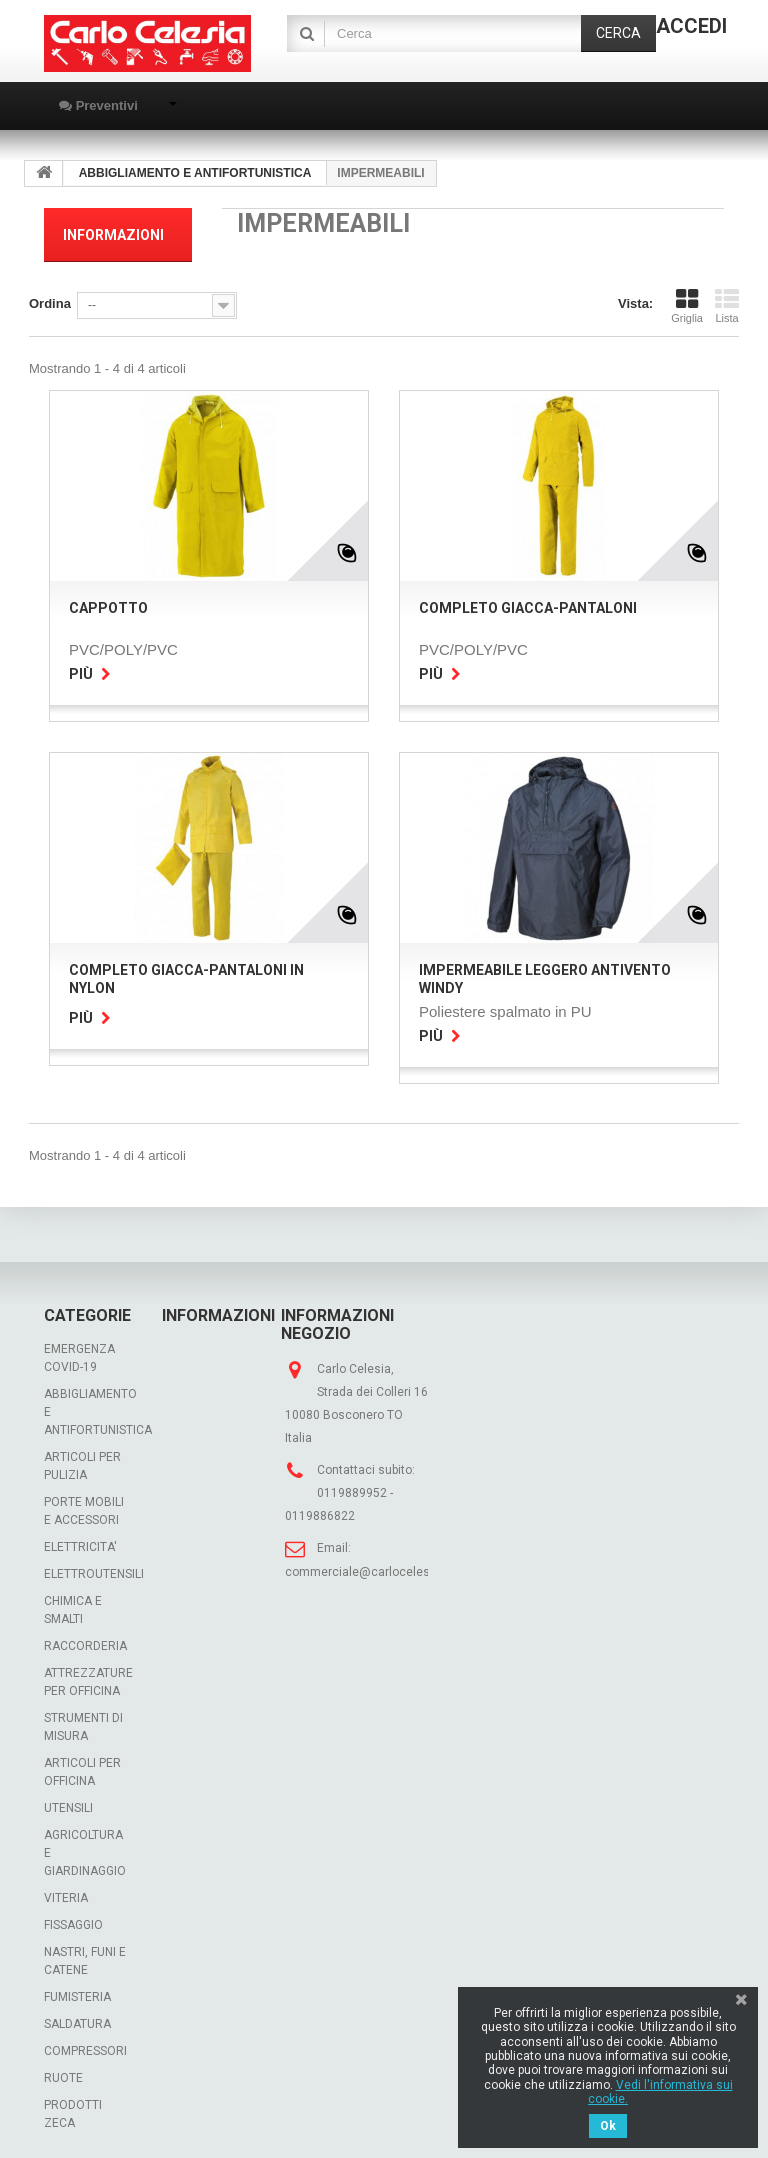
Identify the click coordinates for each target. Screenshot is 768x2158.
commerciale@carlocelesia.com (376, 1564)
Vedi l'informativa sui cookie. (660, 2092)
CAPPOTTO (108, 600)
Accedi (691, 26)
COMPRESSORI (85, 2043)
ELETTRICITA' (80, 1539)
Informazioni (113, 235)
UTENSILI (68, 1800)
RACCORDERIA (85, 1638)
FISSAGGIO (73, 1917)
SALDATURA (77, 2016)
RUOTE (63, 2070)
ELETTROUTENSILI (94, 1566)
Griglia (687, 298)
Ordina (50, 295)
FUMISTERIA (77, 1989)
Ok (608, 2126)
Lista (727, 298)
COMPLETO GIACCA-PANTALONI (528, 600)
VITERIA (66, 1890)
